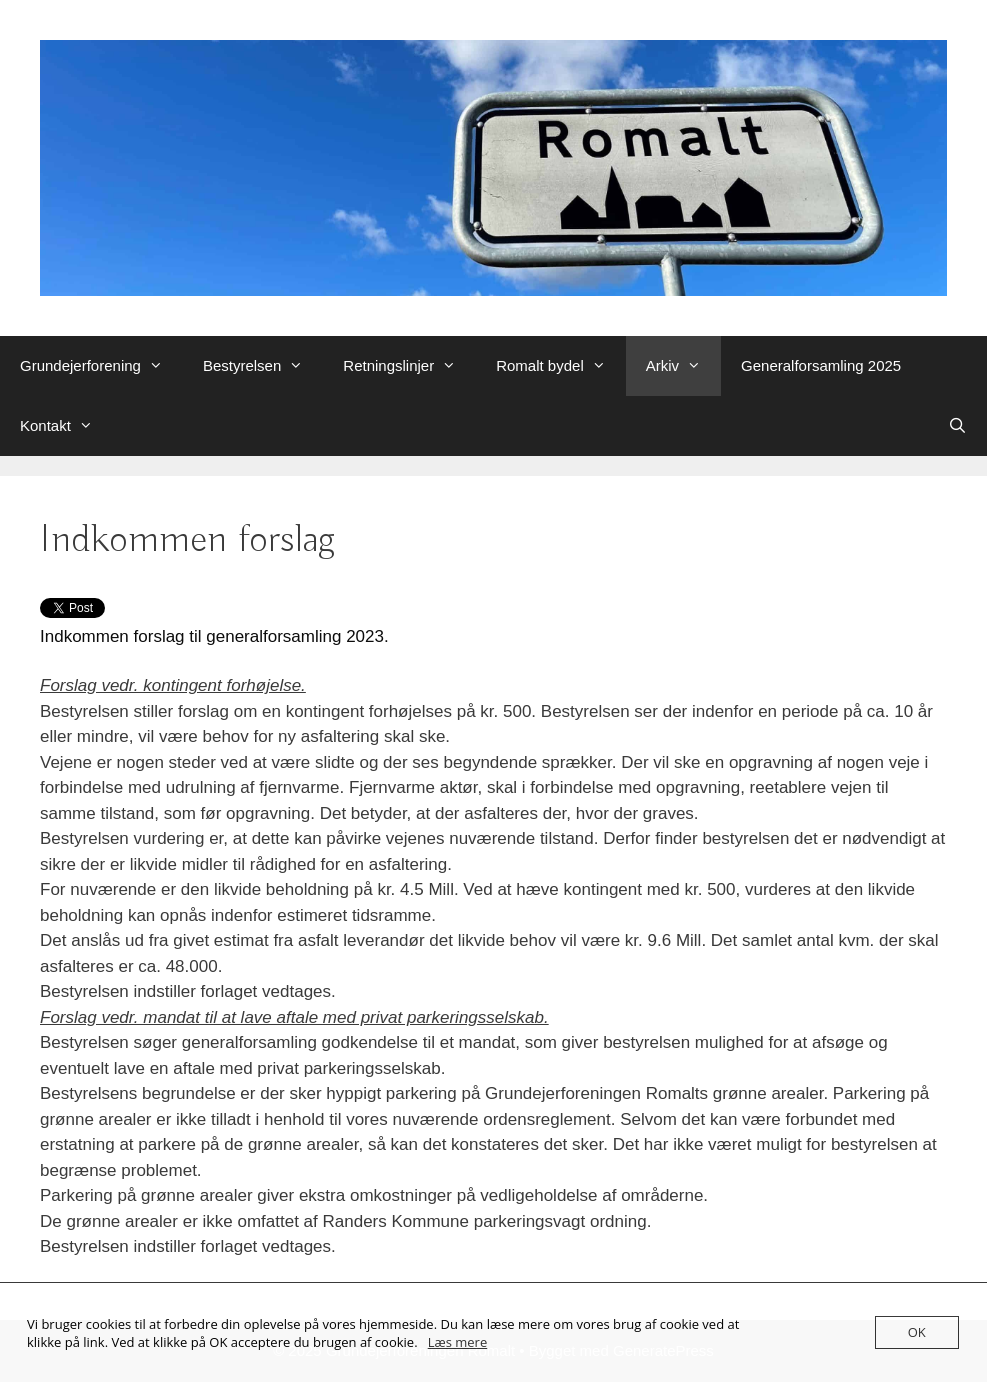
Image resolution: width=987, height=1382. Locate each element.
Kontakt (66, 426)
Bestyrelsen (263, 366)
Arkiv (683, 366)
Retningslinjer (409, 366)
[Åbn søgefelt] (957, 426)
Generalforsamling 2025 (821, 365)
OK (917, 1332)
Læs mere (458, 1342)
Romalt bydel (561, 366)
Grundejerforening (101, 366)
